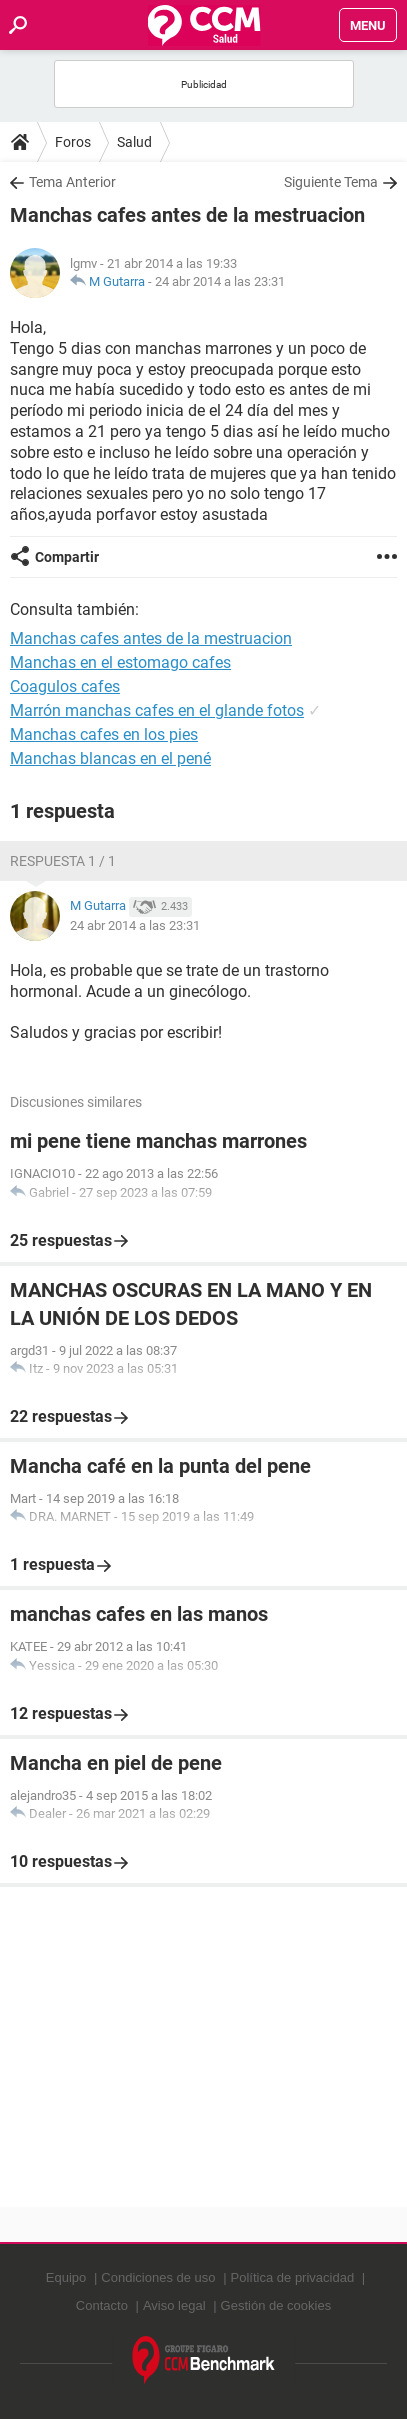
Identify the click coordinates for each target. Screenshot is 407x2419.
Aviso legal (174, 2305)
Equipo (66, 2277)
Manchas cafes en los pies (104, 734)
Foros (73, 142)
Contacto (102, 2305)
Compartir (67, 557)
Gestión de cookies (276, 2305)
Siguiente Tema (331, 182)
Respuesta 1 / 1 (63, 861)
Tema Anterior (72, 182)
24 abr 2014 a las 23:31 (220, 281)
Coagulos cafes (65, 686)
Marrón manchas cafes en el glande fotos (157, 710)
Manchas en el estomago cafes (120, 662)
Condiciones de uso (158, 2277)
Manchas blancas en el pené (110, 758)
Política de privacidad (293, 2277)
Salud (134, 142)
